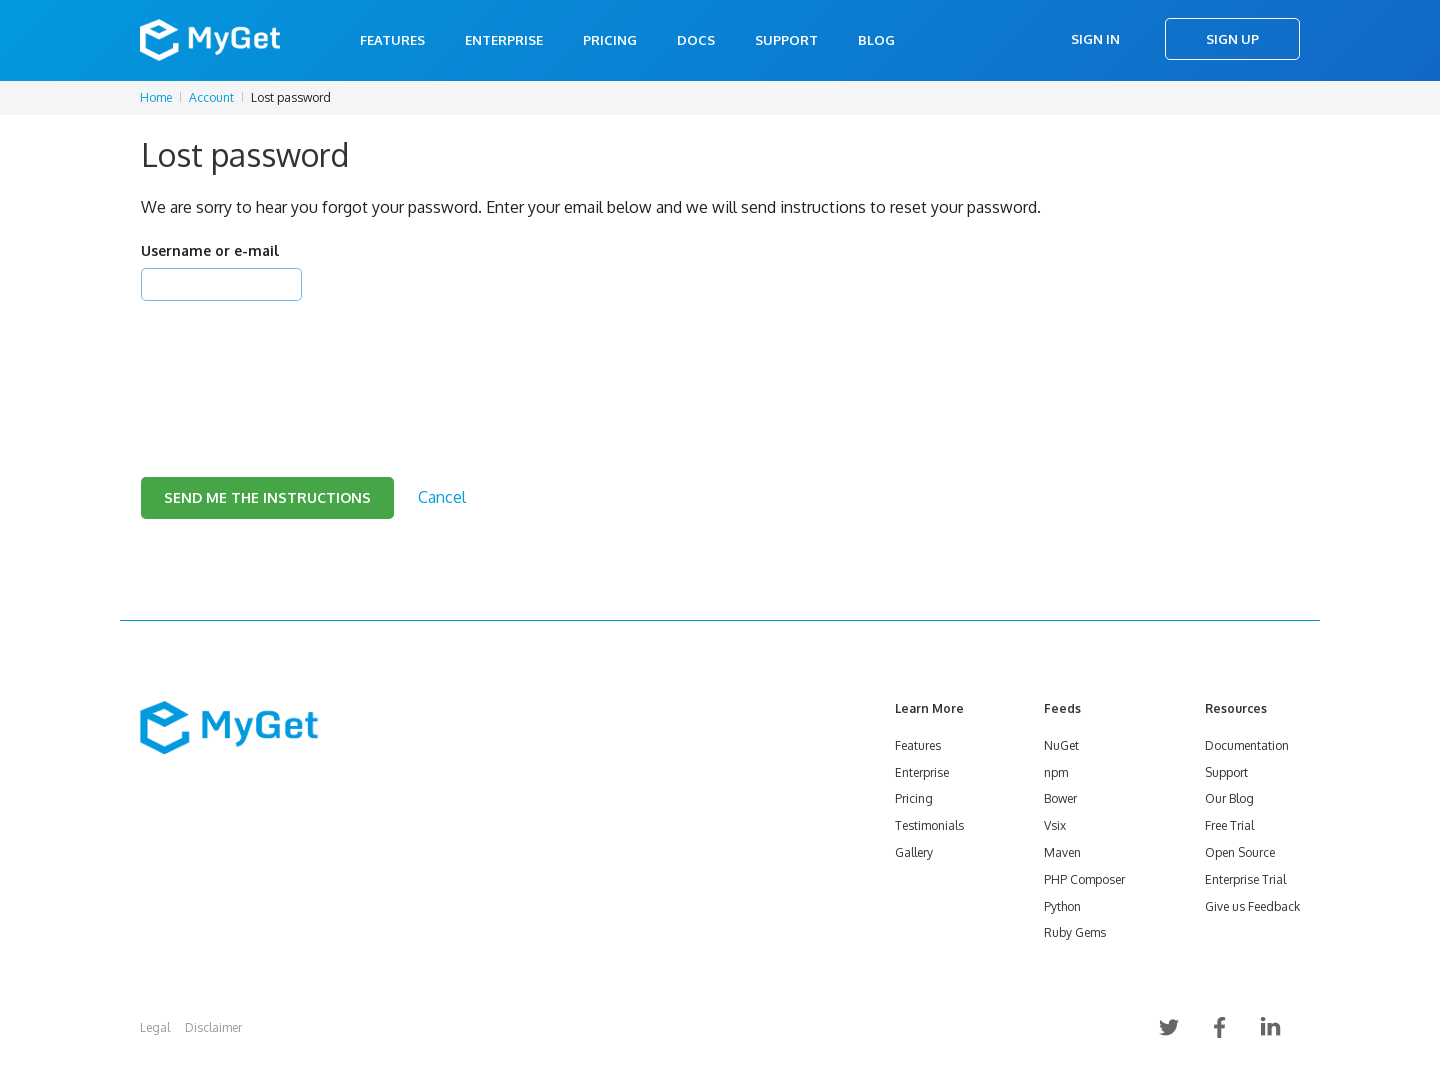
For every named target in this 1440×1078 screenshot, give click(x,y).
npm (1056, 772)
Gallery (914, 852)
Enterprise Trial (1245, 879)
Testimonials (929, 825)
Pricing (610, 40)
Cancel (442, 497)
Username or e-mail (210, 250)
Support (786, 40)
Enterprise (504, 40)
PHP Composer (1084, 879)
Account (211, 97)
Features (392, 40)
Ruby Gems (1075, 932)
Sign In (1095, 39)
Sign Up (1232, 39)
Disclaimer (213, 1027)
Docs (696, 40)
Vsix (1055, 825)
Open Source (1240, 852)
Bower (1060, 798)
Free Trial (1229, 825)
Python (1062, 906)
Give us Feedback (1252, 906)
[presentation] (293, 364)
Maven (1062, 852)
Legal (155, 1027)
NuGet (1061, 745)
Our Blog (1229, 798)
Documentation (1247, 745)
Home (156, 97)
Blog (876, 40)
